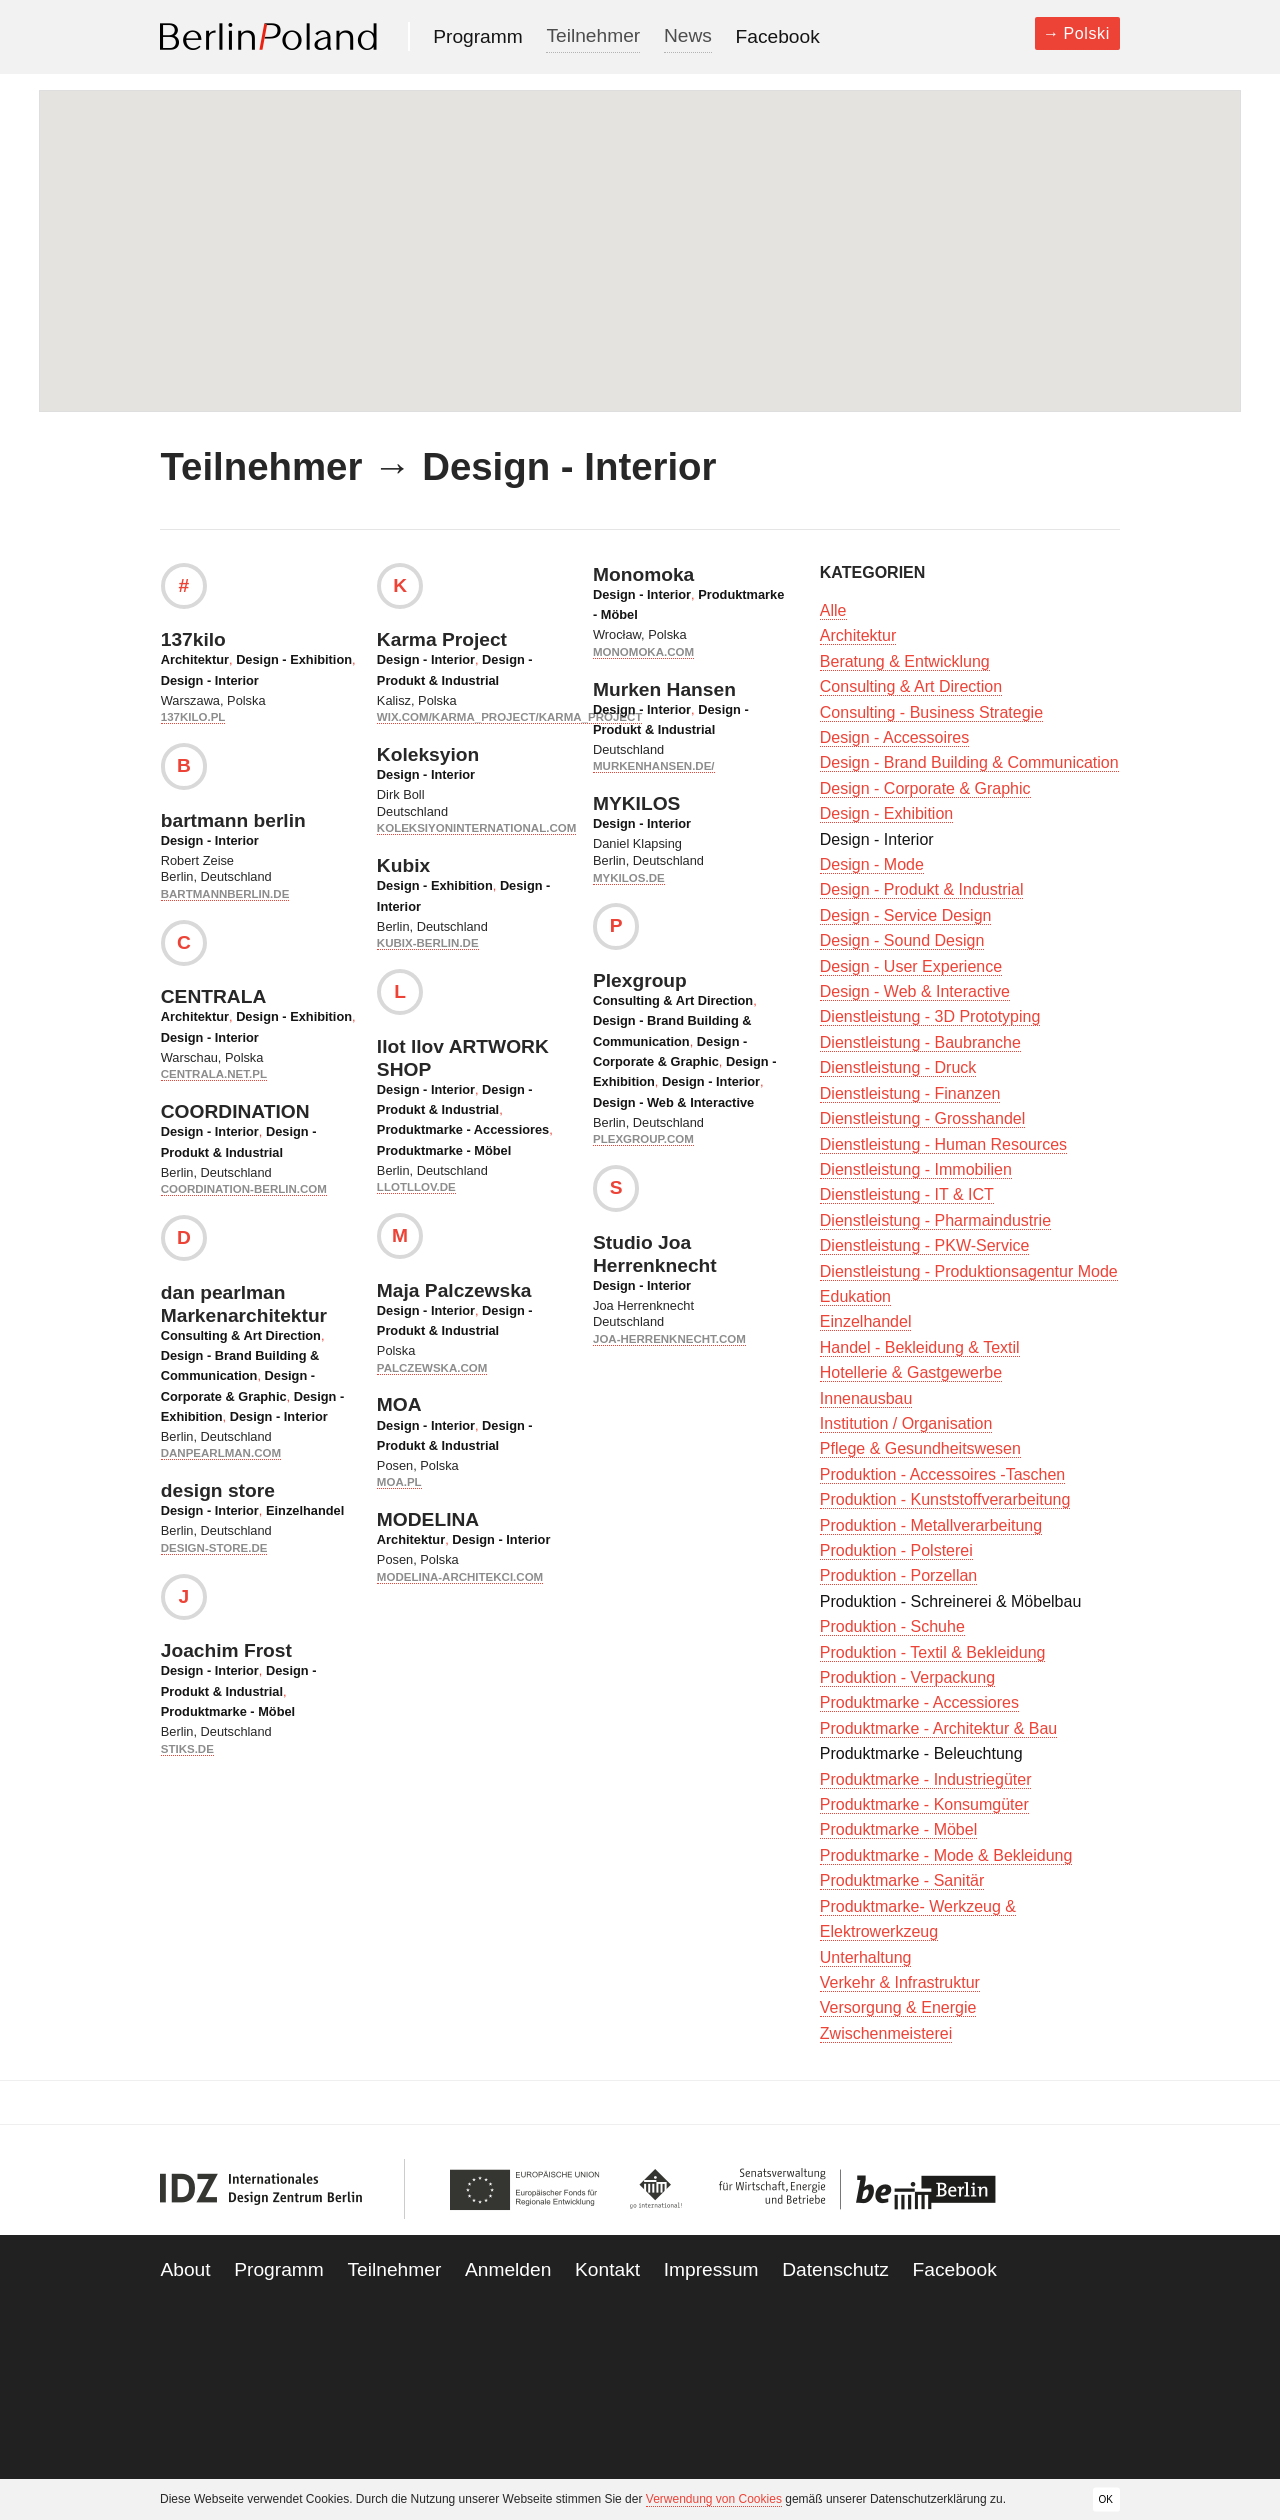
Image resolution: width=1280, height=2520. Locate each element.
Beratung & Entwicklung (905, 661)
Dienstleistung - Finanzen (910, 1093)
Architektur (195, 659)
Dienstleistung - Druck (898, 1067)
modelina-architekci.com (460, 1577)
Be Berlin (852, 2189)
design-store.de (214, 1548)
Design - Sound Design (902, 940)
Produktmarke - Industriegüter (926, 1779)
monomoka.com (643, 652)
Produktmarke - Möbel (228, 1711)
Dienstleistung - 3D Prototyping (930, 1016)
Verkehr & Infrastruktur (900, 1982)
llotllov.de (416, 1187)
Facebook (778, 36)
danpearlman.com (221, 1453)
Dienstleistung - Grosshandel (922, 1118)
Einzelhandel (305, 1510)
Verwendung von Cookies (714, 2499)
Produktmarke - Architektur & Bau (938, 1728)
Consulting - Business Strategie (931, 712)
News (688, 35)
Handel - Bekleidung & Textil (920, 1347)
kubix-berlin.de (428, 943)
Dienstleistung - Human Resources (943, 1144)
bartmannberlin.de (225, 894)
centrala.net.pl (214, 1074)
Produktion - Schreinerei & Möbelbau (950, 1601)
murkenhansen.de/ (654, 766)
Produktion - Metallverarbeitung (931, 1525)
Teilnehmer (593, 35)
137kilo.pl (193, 717)
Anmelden (508, 2269)
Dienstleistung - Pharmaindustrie (935, 1220)
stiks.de (187, 1749)
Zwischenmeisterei (886, 2033)
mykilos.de (629, 878)
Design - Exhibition (294, 659)
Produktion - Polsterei (896, 1550)
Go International (656, 2189)
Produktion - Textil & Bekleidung (933, 1652)
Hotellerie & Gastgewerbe (911, 1372)
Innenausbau (866, 1398)
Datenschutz (835, 2269)
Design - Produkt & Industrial (922, 889)
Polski (1086, 33)
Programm (478, 36)
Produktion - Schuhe (892, 1626)
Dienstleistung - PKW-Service (925, 1245)
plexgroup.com (643, 1139)
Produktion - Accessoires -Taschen (942, 1474)
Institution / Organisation (906, 1423)
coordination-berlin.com (244, 1189)
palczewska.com (432, 1368)
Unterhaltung (866, 1957)
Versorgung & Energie (898, 2007)
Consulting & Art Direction (241, 1335)
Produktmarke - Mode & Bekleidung (946, 1855)
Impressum (711, 2269)
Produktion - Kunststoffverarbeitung (945, 1499)
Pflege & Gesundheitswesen (920, 1448)
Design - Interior (210, 680)
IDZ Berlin (262, 2189)
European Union (529, 2189)
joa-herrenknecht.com (669, 1339)
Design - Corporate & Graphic (925, 788)
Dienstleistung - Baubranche (920, 1042)
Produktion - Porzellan (898, 1575)
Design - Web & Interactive (673, 1102)
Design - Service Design (906, 915)
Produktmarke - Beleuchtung (921, 1753)
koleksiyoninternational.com (476, 828)
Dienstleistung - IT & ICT (907, 1194)
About (185, 2269)
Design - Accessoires (894, 737)
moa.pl (399, 1482)
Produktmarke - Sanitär (902, 1880)
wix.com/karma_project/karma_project (510, 717)
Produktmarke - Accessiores (463, 1129)
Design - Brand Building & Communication (969, 762)
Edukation (855, 1296)
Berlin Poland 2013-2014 (268, 36)
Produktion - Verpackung (907, 1677)
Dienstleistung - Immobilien (916, 1169)
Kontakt (607, 2269)
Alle (833, 610)
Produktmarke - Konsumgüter (924, 1804)
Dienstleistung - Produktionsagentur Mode (969, 1271)
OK (1106, 2498)
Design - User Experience (911, 966)
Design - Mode (872, 864)
